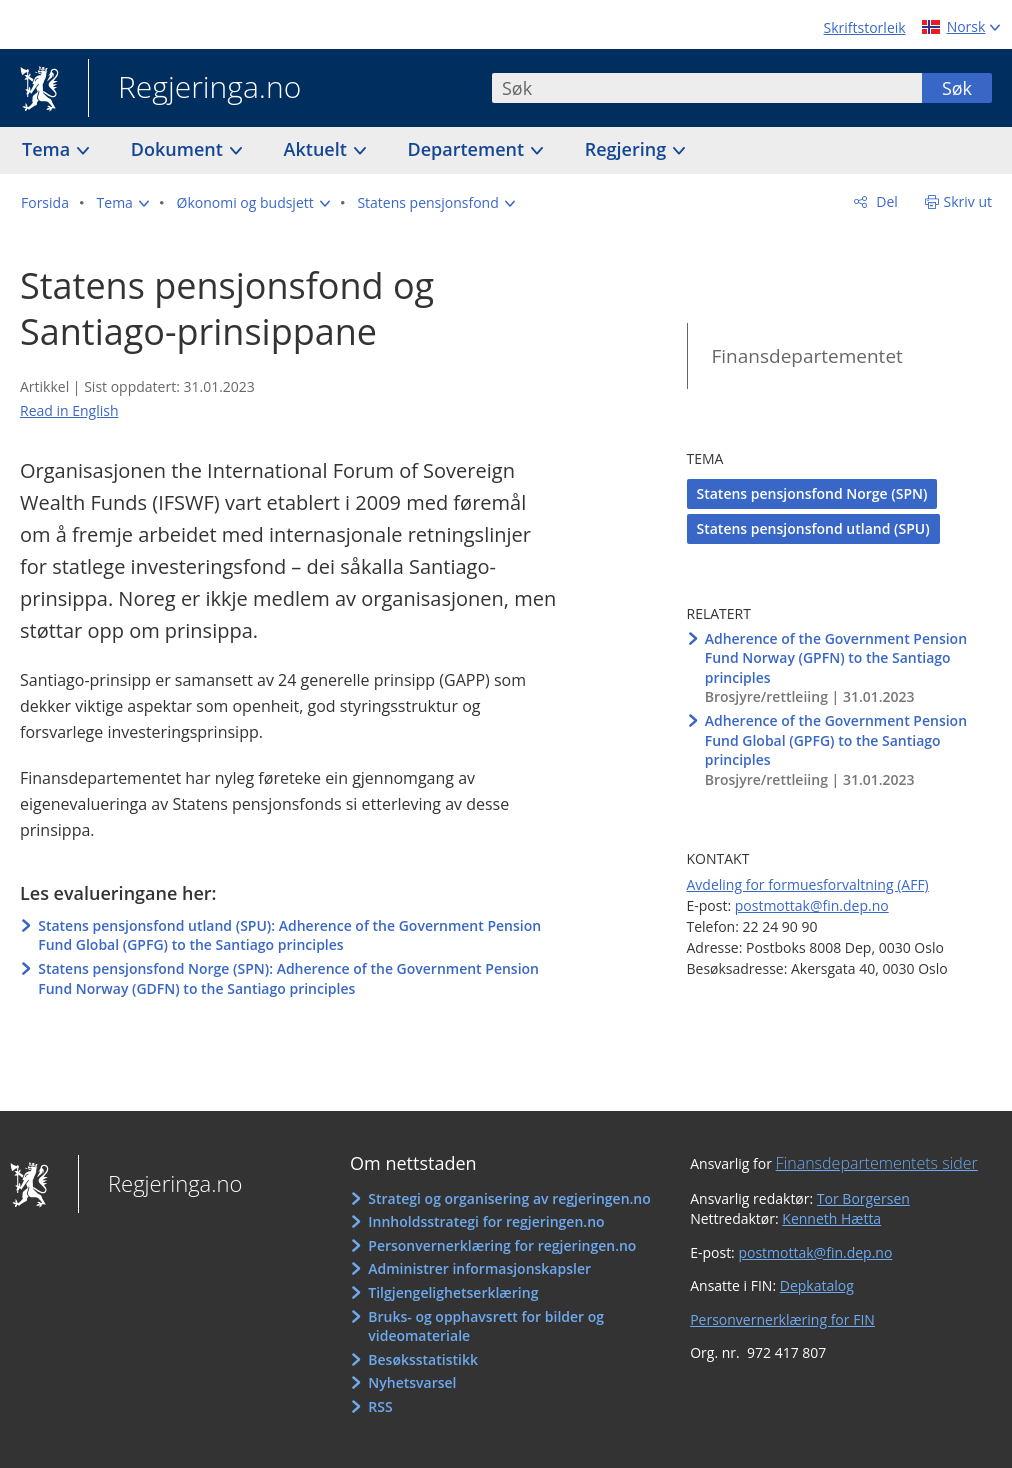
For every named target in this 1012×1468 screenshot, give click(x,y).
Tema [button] (48, 149)
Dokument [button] (179, 149)
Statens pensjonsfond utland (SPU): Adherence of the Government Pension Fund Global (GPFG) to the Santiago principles (289, 935)
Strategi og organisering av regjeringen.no (509, 1198)
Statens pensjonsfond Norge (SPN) (812, 493)
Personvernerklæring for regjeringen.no (502, 1245)
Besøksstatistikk (423, 1359)
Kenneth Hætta (831, 1218)
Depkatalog (817, 1285)
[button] (123, 203)
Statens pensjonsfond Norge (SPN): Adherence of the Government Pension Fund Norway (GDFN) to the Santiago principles (288, 978)
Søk (957, 88)
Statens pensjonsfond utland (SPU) (813, 528)
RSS (380, 1406)
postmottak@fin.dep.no (812, 905)
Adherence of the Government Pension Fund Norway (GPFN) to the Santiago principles (836, 658)
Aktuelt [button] (318, 149)
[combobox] (707, 88)
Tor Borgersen (863, 1198)
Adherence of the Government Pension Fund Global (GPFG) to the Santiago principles (836, 740)
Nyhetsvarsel (412, 1382)
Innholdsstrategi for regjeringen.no (486, 1221)
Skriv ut (968, 201)
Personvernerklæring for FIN (782, 1319)
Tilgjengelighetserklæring (453, 1292)
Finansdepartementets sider (877, 1163)
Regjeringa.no (194, 89)
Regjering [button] (628, 149)
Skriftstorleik (865, 27)
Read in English (69, 410)
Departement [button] (468, 149)
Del (885, 201)
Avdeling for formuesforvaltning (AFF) (808, 884)
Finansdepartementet (807, 356)
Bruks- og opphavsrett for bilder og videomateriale (486, 1326)
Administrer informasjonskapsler (479, 1268)
